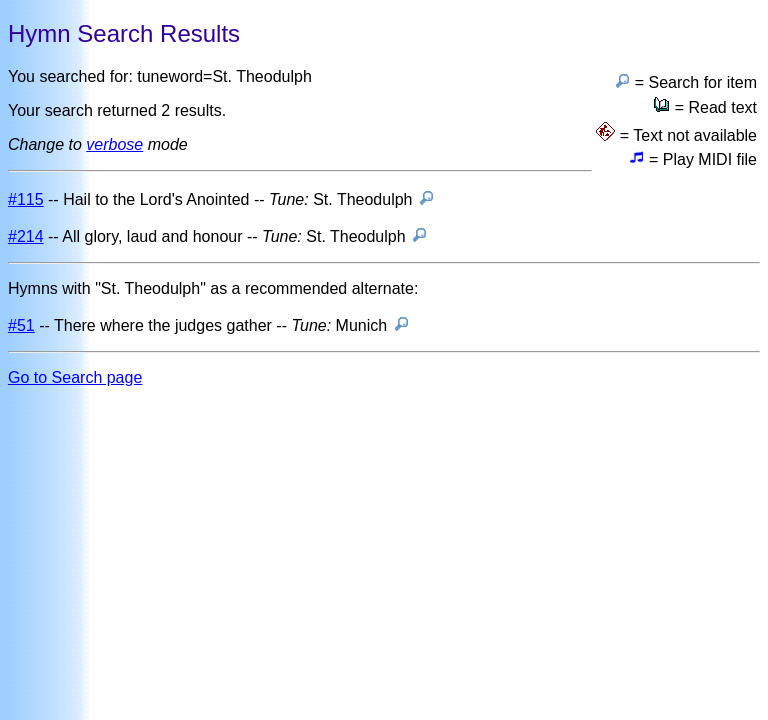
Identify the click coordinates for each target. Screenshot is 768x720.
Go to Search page (75, 377)
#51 (21, 325)
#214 (26, 236)
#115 (26, 199)
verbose (114, 144)
